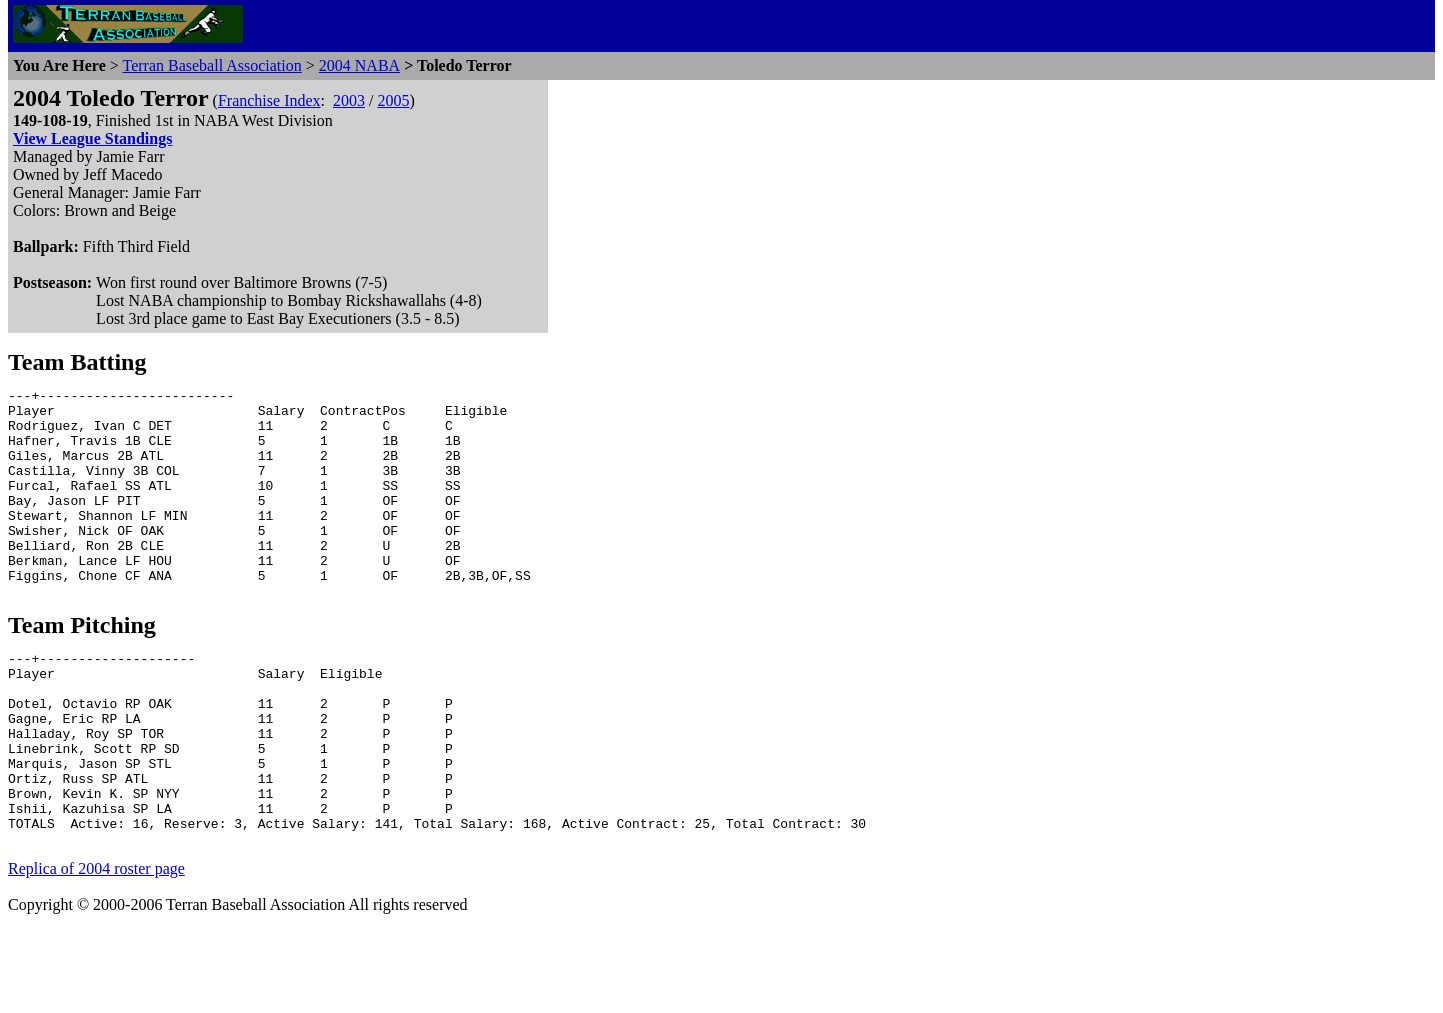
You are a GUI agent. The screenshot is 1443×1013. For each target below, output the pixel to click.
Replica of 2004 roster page (96, 949)
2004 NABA (359, 65)
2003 (349, 100)
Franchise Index (269, 100)
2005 (393, 100)
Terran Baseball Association (211, 65)
